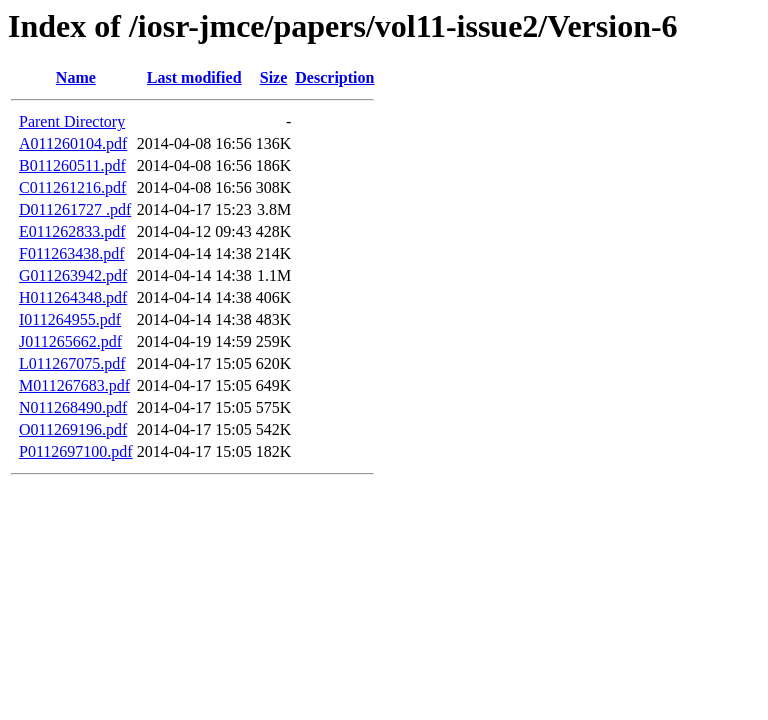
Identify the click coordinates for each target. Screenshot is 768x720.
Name (76, 77)
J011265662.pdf (70, 341)
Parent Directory (72, 121)
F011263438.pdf (72, 253)
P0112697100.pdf (76, 451)
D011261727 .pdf (75, 209)
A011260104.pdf (73, 143)
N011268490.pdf (73, 407)
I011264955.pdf (70, 319)
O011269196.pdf (73, 429)
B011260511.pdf (72, 165)
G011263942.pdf (73, 275)
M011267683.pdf (74, 385)
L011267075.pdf (72, 363)
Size (274, 77)
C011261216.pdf (72, 187)
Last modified (194, 77)
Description (334, 77)
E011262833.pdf (72, 231)
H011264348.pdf (73, 297)
